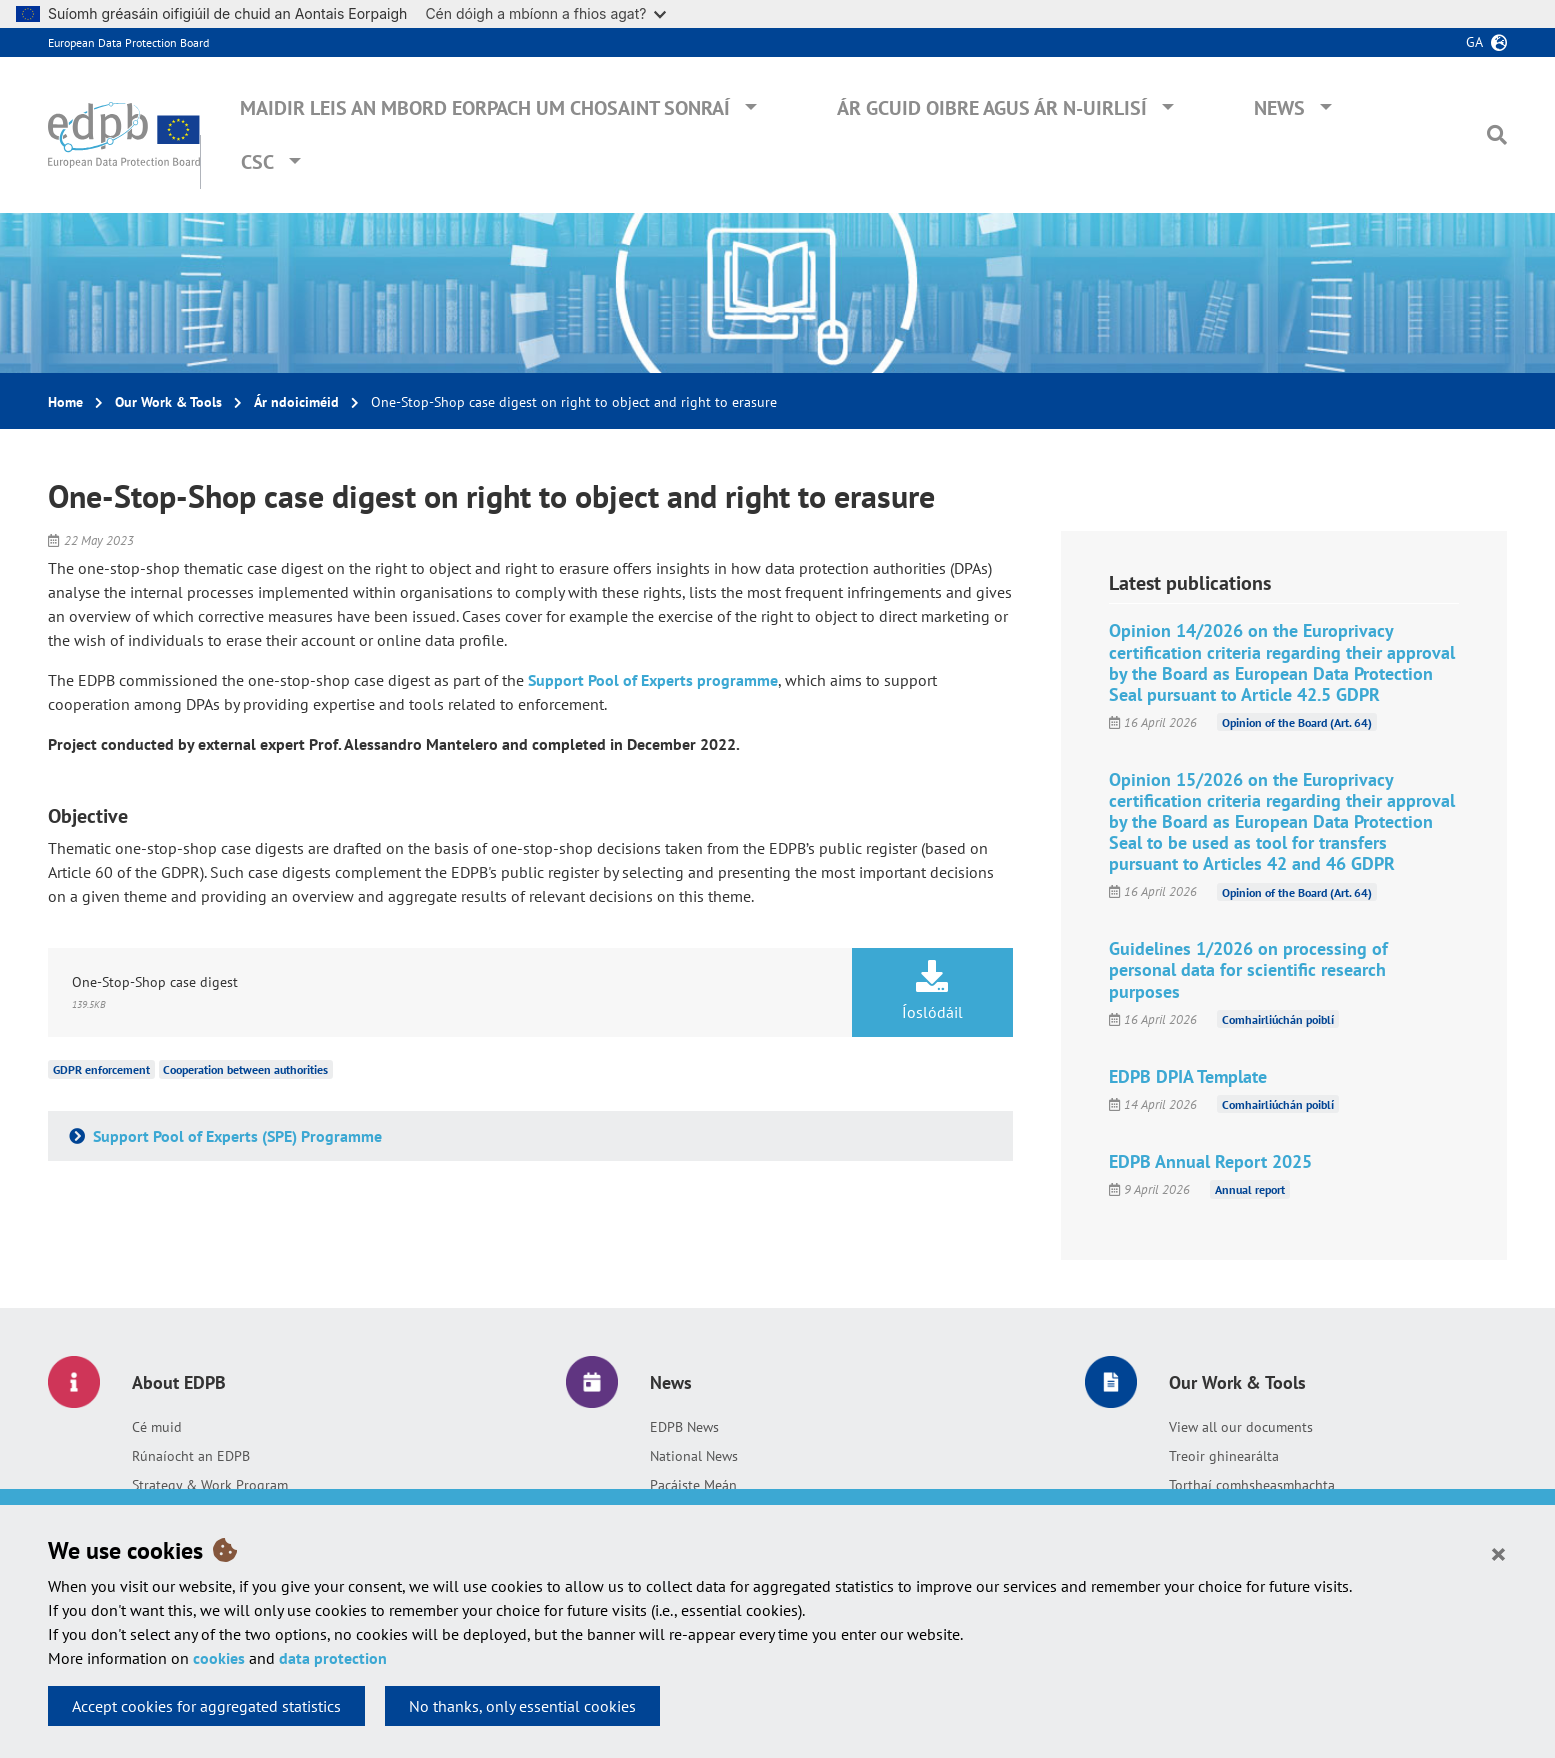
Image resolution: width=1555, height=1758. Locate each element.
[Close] (1498, 1553)
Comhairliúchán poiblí (1278, 1019)
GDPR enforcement (101, 1069)
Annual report (1250, 1189)
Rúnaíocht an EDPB (191, 1456)
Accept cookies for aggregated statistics (206, 1706)
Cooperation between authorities (245, 1069)
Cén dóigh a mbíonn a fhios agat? (545, 13)
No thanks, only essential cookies (522, 1706)
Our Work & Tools (168, 402)
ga (1474, 42)
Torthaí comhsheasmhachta (1252, 1485)
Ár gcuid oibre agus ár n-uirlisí (992, 108)
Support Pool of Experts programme (653, 680)
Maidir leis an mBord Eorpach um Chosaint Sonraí (485, 108)
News (1279, 108)
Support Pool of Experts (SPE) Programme (235, 1136)
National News (694, 1456)
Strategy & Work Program (210, 1485)
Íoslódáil (932, 991)
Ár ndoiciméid (296, 402)
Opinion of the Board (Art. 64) (1297, 722)
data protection (333, 1658)
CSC (257, 162)
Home (65, 402)
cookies (219, 1658)
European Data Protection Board (128, 42)
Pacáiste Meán (693, 1485)
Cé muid (157, 1427)
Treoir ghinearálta (1224, 1456)
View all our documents (1241, 1427)
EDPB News (684, 1427)
